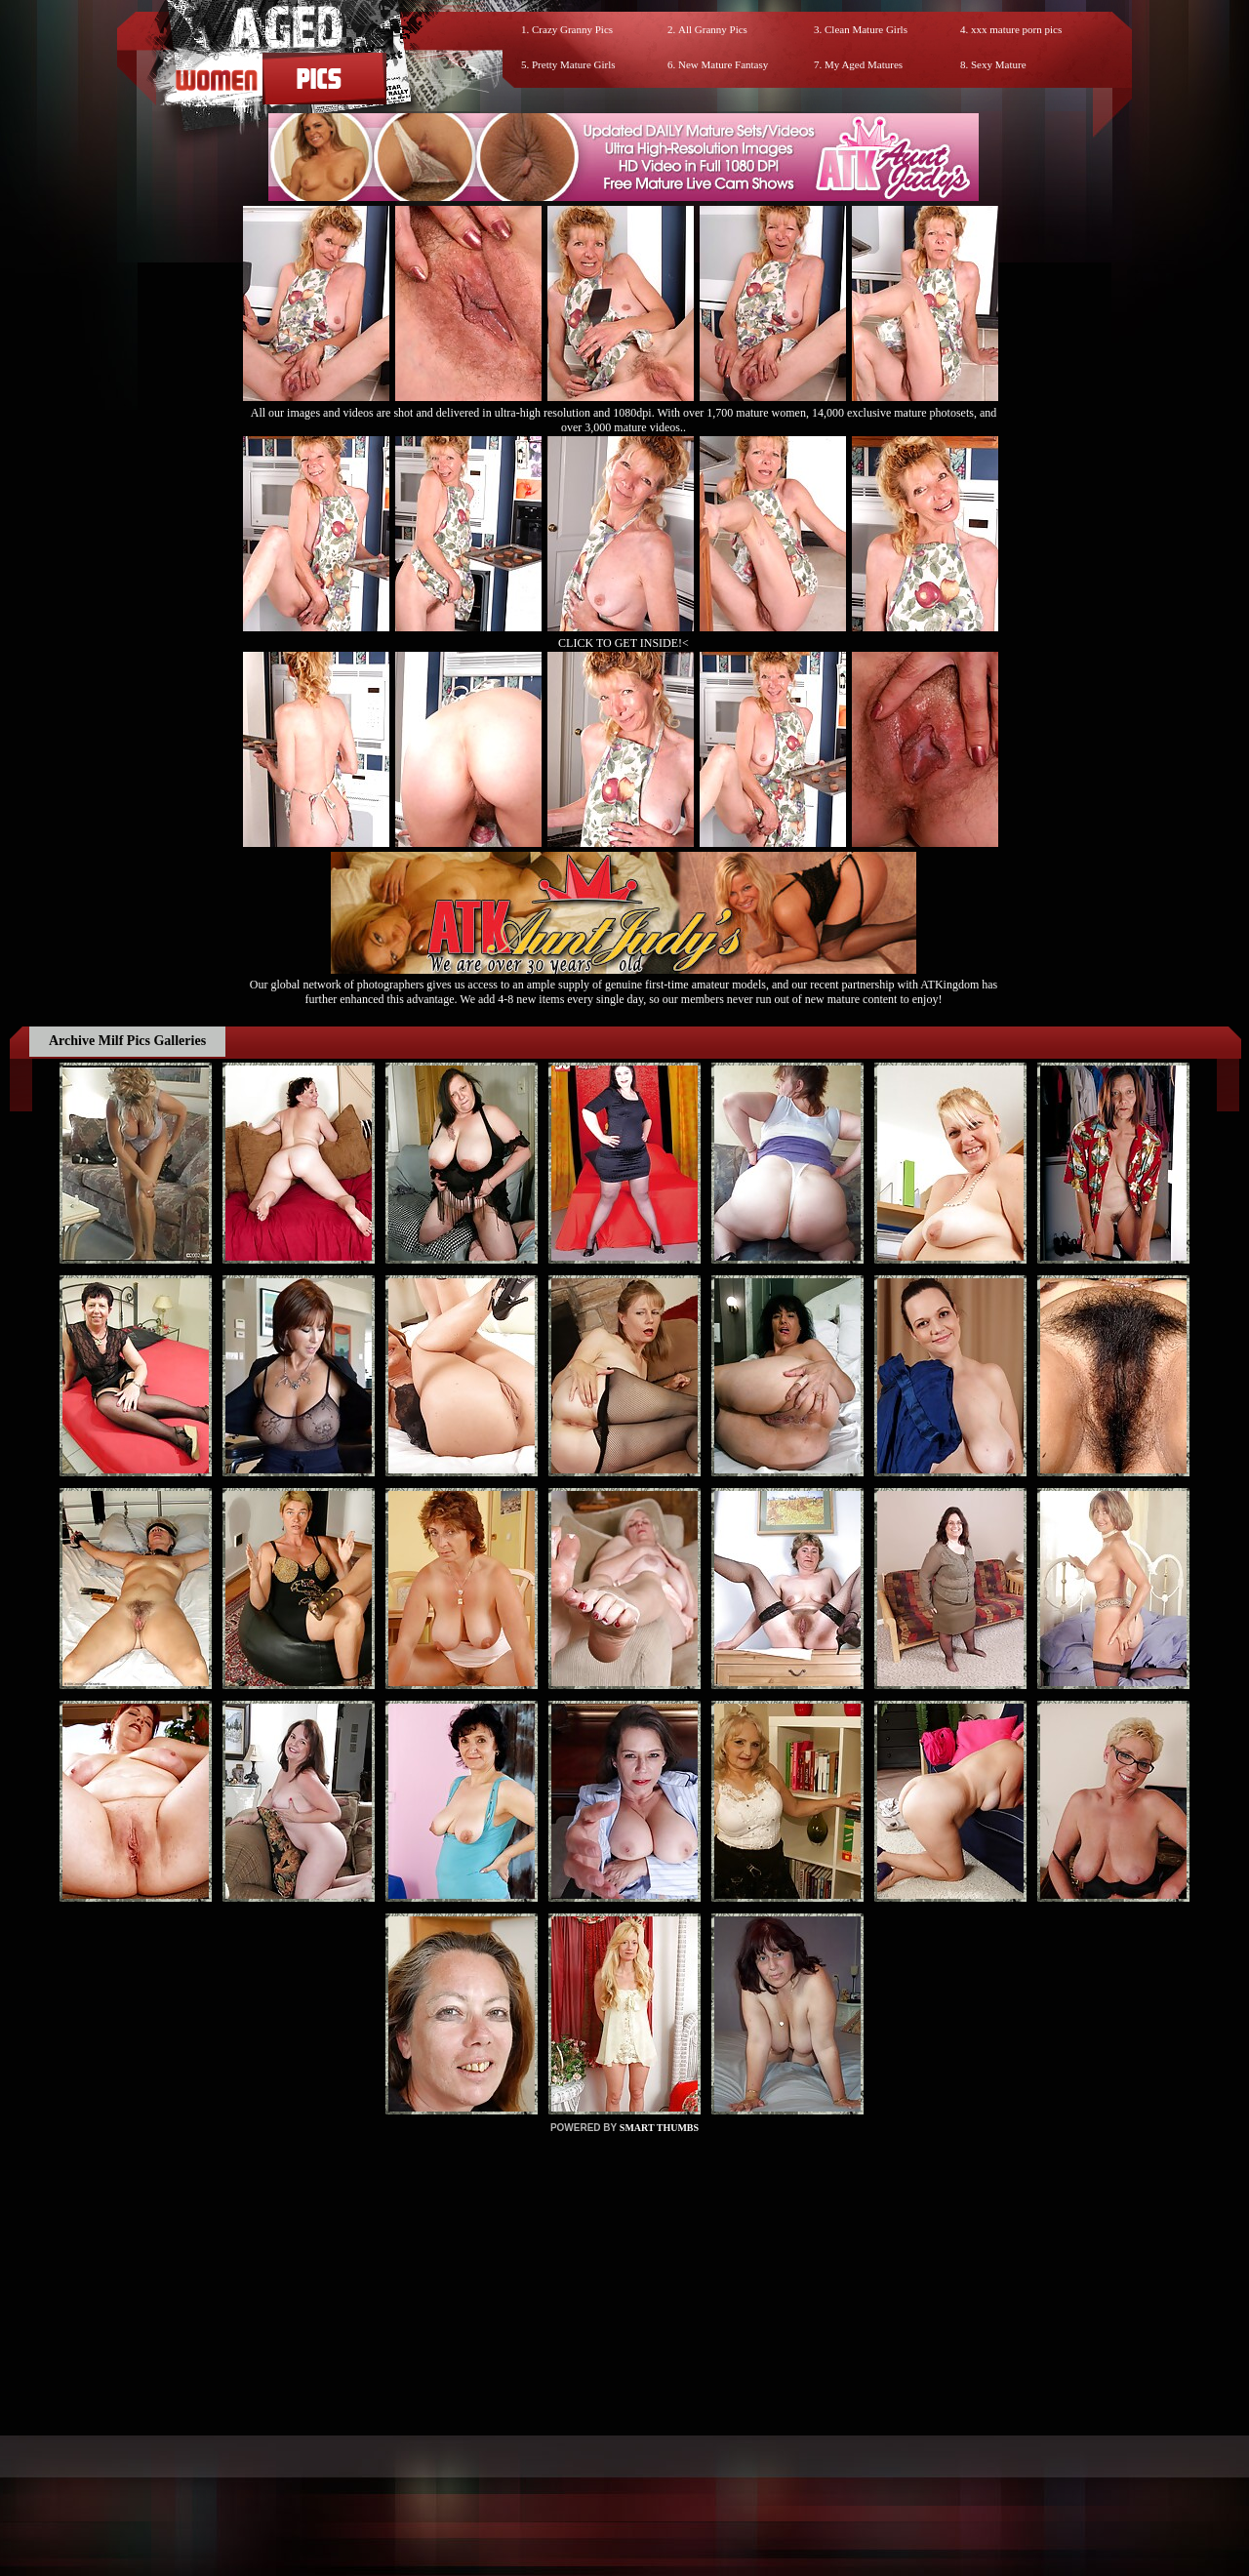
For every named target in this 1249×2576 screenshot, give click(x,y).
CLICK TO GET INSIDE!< (623, 643)
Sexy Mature (999, 64)
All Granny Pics (712, 29)
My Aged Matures (864, 64)
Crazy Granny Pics (572, 29)
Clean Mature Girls (866, 29)
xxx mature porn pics (1016, 29)
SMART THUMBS (659, 2127)
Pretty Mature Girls (574, 64)
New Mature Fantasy (723, 64)
